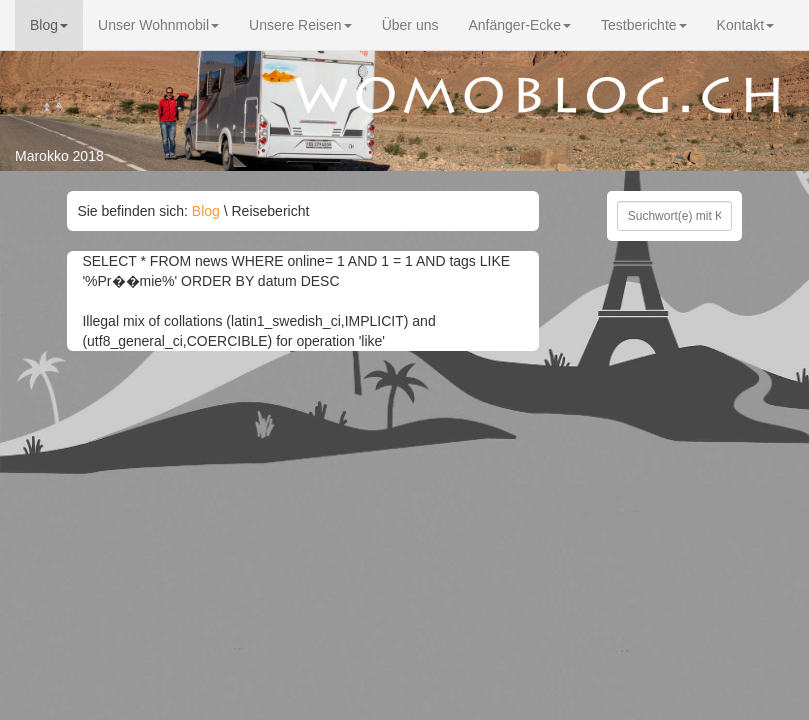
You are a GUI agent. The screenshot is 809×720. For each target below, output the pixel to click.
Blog (49, 25)
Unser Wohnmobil (158, 25)
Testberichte (643, 25)
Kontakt (745, 25)
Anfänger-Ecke (519, 25)
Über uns (410, 25)
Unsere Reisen (300, 25)
